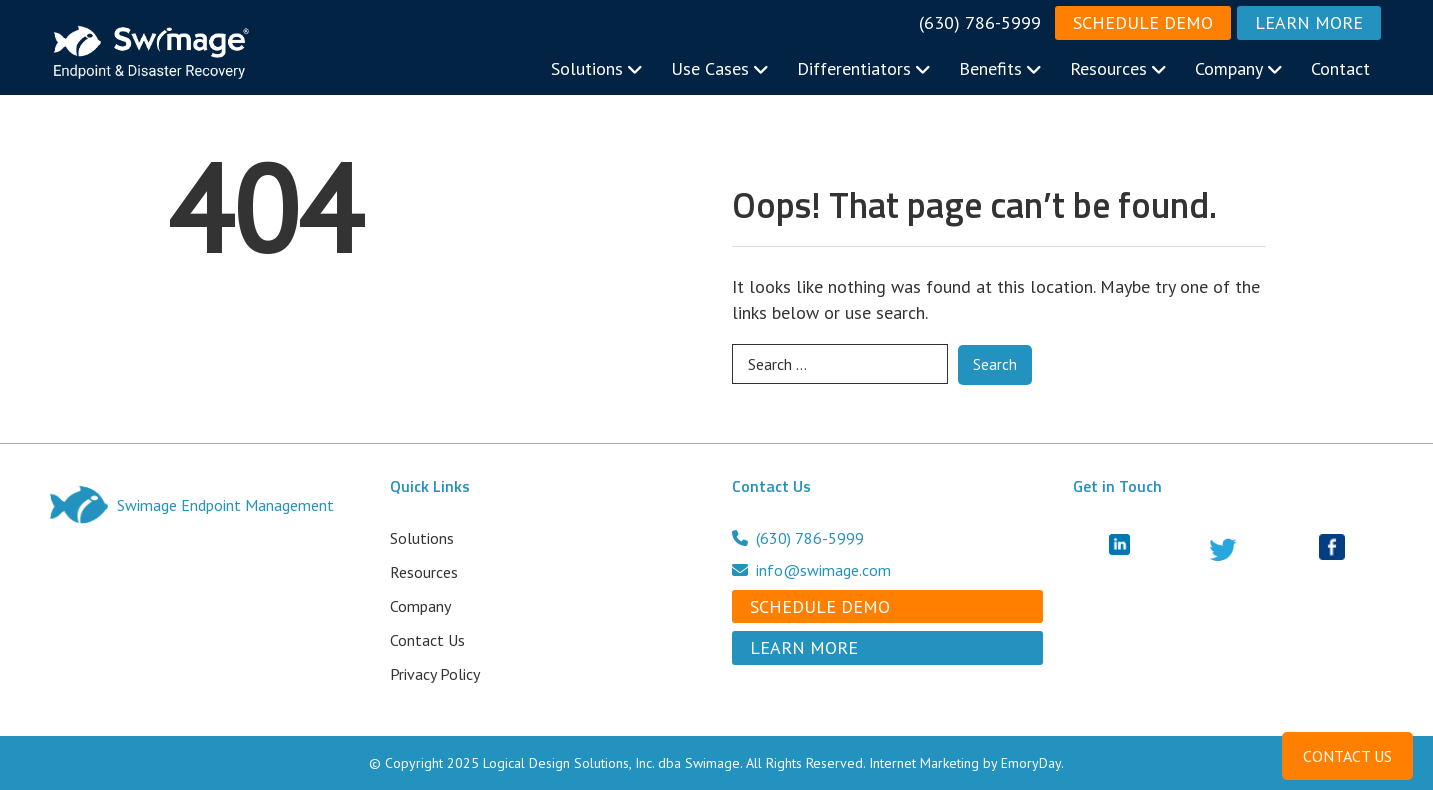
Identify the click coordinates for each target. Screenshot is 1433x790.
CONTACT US (1347, 756)
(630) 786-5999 (980, 22)
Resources (1118, 68)
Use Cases (720, 68)
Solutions (597, 68)
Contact (1340, 68)
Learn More (1309, 22)
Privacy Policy (435, 674)
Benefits (1000, 68)
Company (1239, 68)
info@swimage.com (811, 570)
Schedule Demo (1143, 22)
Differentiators (864, 68)
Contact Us (427, 640)
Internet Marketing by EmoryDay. (966, 763)
